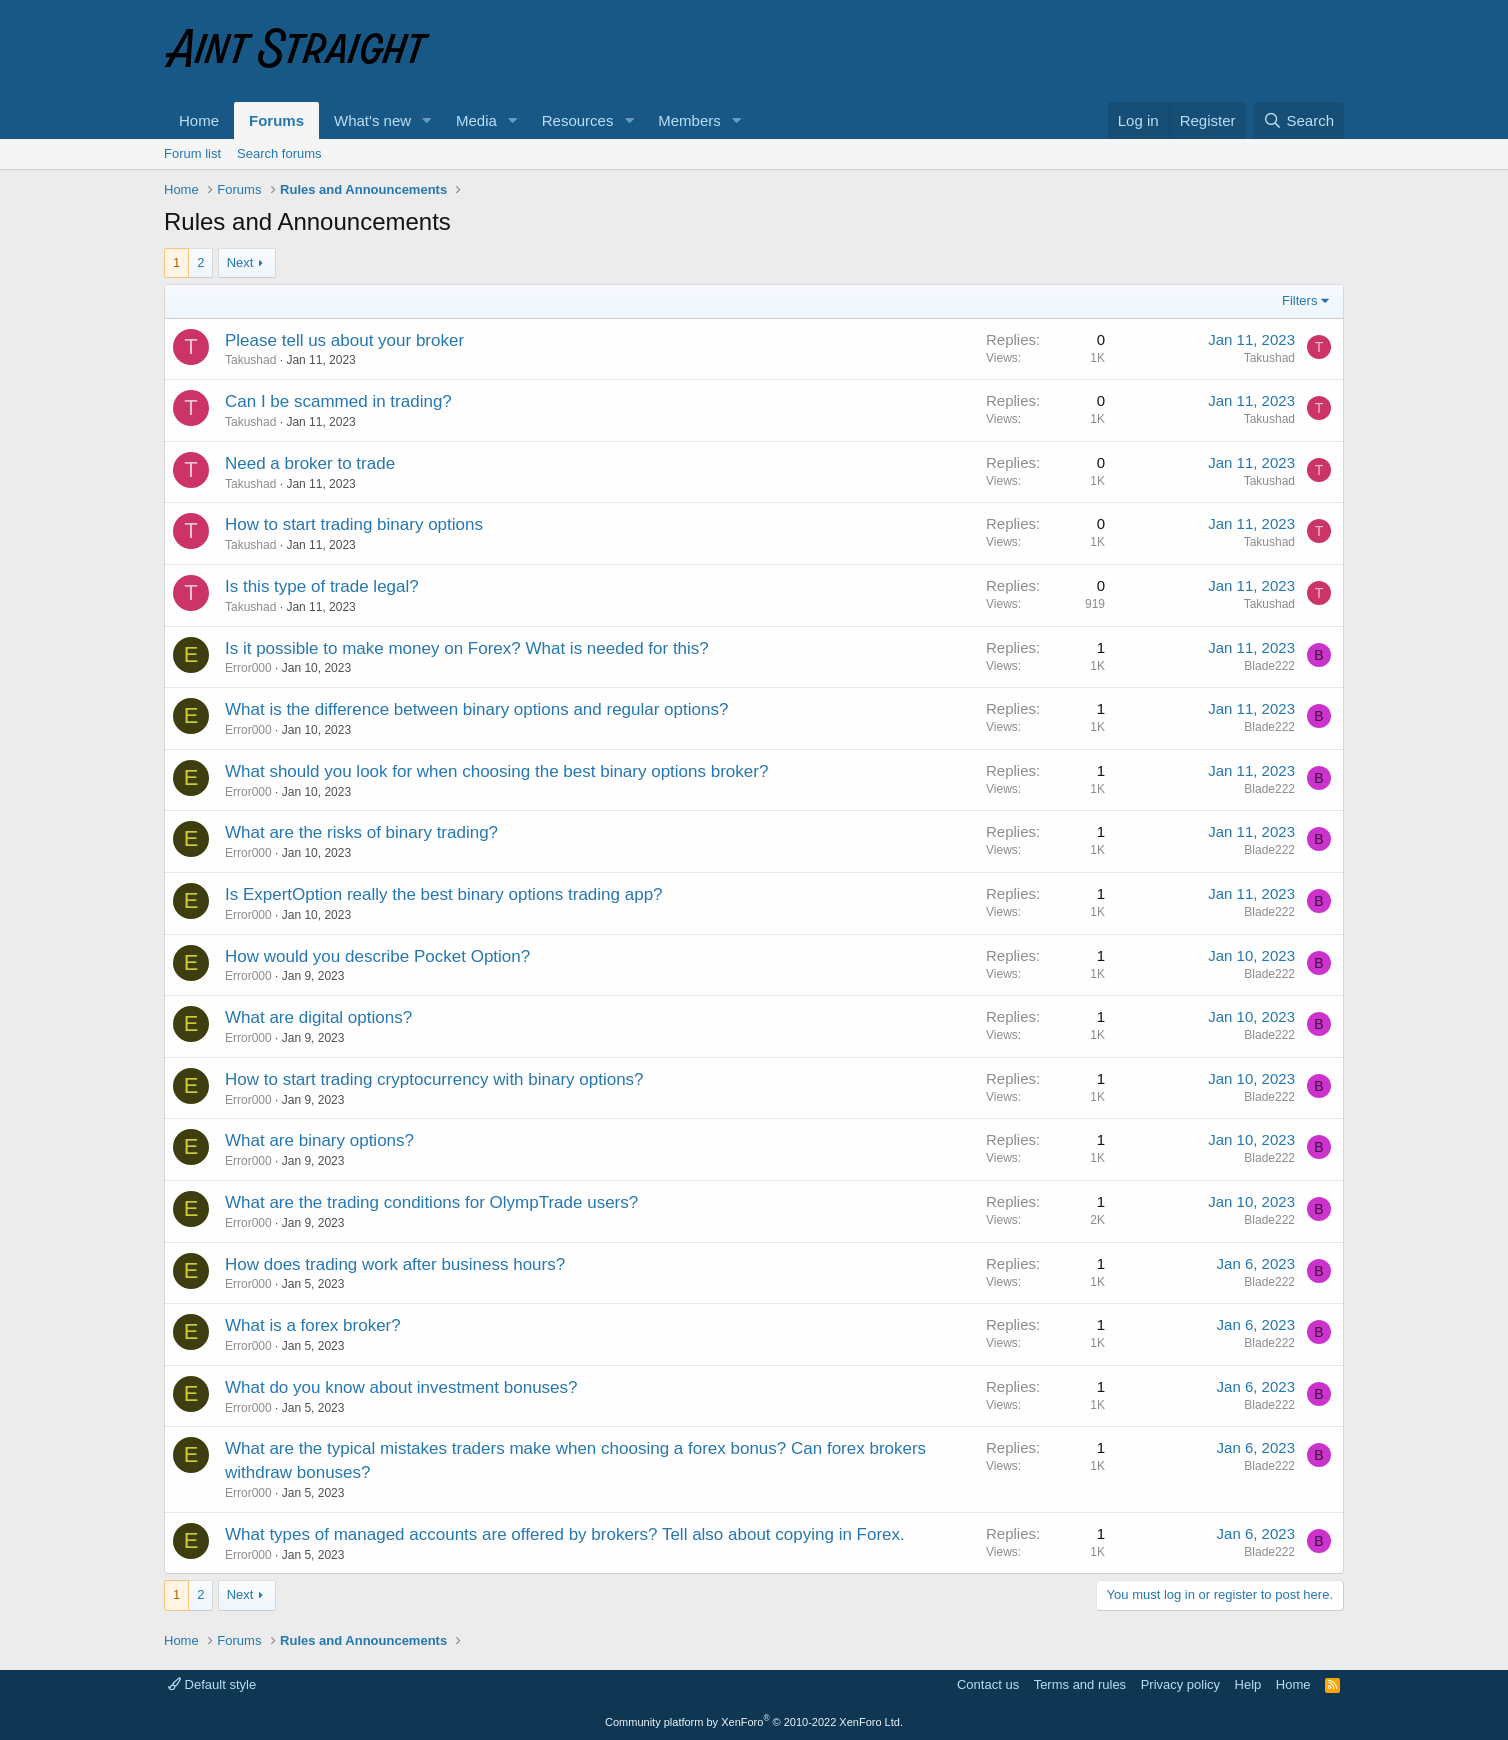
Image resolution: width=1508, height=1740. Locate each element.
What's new (372, 120)
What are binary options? (319, 1140)
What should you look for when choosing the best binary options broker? (496, 771)
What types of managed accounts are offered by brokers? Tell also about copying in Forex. (565, 1534)
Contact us (988, 1684)
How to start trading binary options (354, 524)
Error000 (248, 668)
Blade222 (1269, 666)
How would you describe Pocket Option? (377, 956)
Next (240, 262)
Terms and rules (1080, 1684)
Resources (578, 120)
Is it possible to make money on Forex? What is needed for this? (467, 648)
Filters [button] (1299, 300)
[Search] (1298, 120)
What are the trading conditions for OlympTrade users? (431, 1202)
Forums (276, 120)
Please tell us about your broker (344, 340)
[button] (427, 120)
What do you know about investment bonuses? (401, 1387)
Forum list (192, 153)
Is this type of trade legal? (322, 586)
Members (689, 120)
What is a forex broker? (313, 1325)
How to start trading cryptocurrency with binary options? (434, 1079)
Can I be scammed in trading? (338, 401)
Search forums (279, 153)
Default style (212, 1684)
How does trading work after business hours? (395, 1264)
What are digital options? (318, 1017)
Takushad (250, 360)
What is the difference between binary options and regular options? (476, 709)
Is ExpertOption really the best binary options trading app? (444, 894)
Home (199, 120)
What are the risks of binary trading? (361, 832)
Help (1248, 1684)
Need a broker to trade (310, 463)
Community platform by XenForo (754, 1722)
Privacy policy (1180, 1684)
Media (476, 120)
